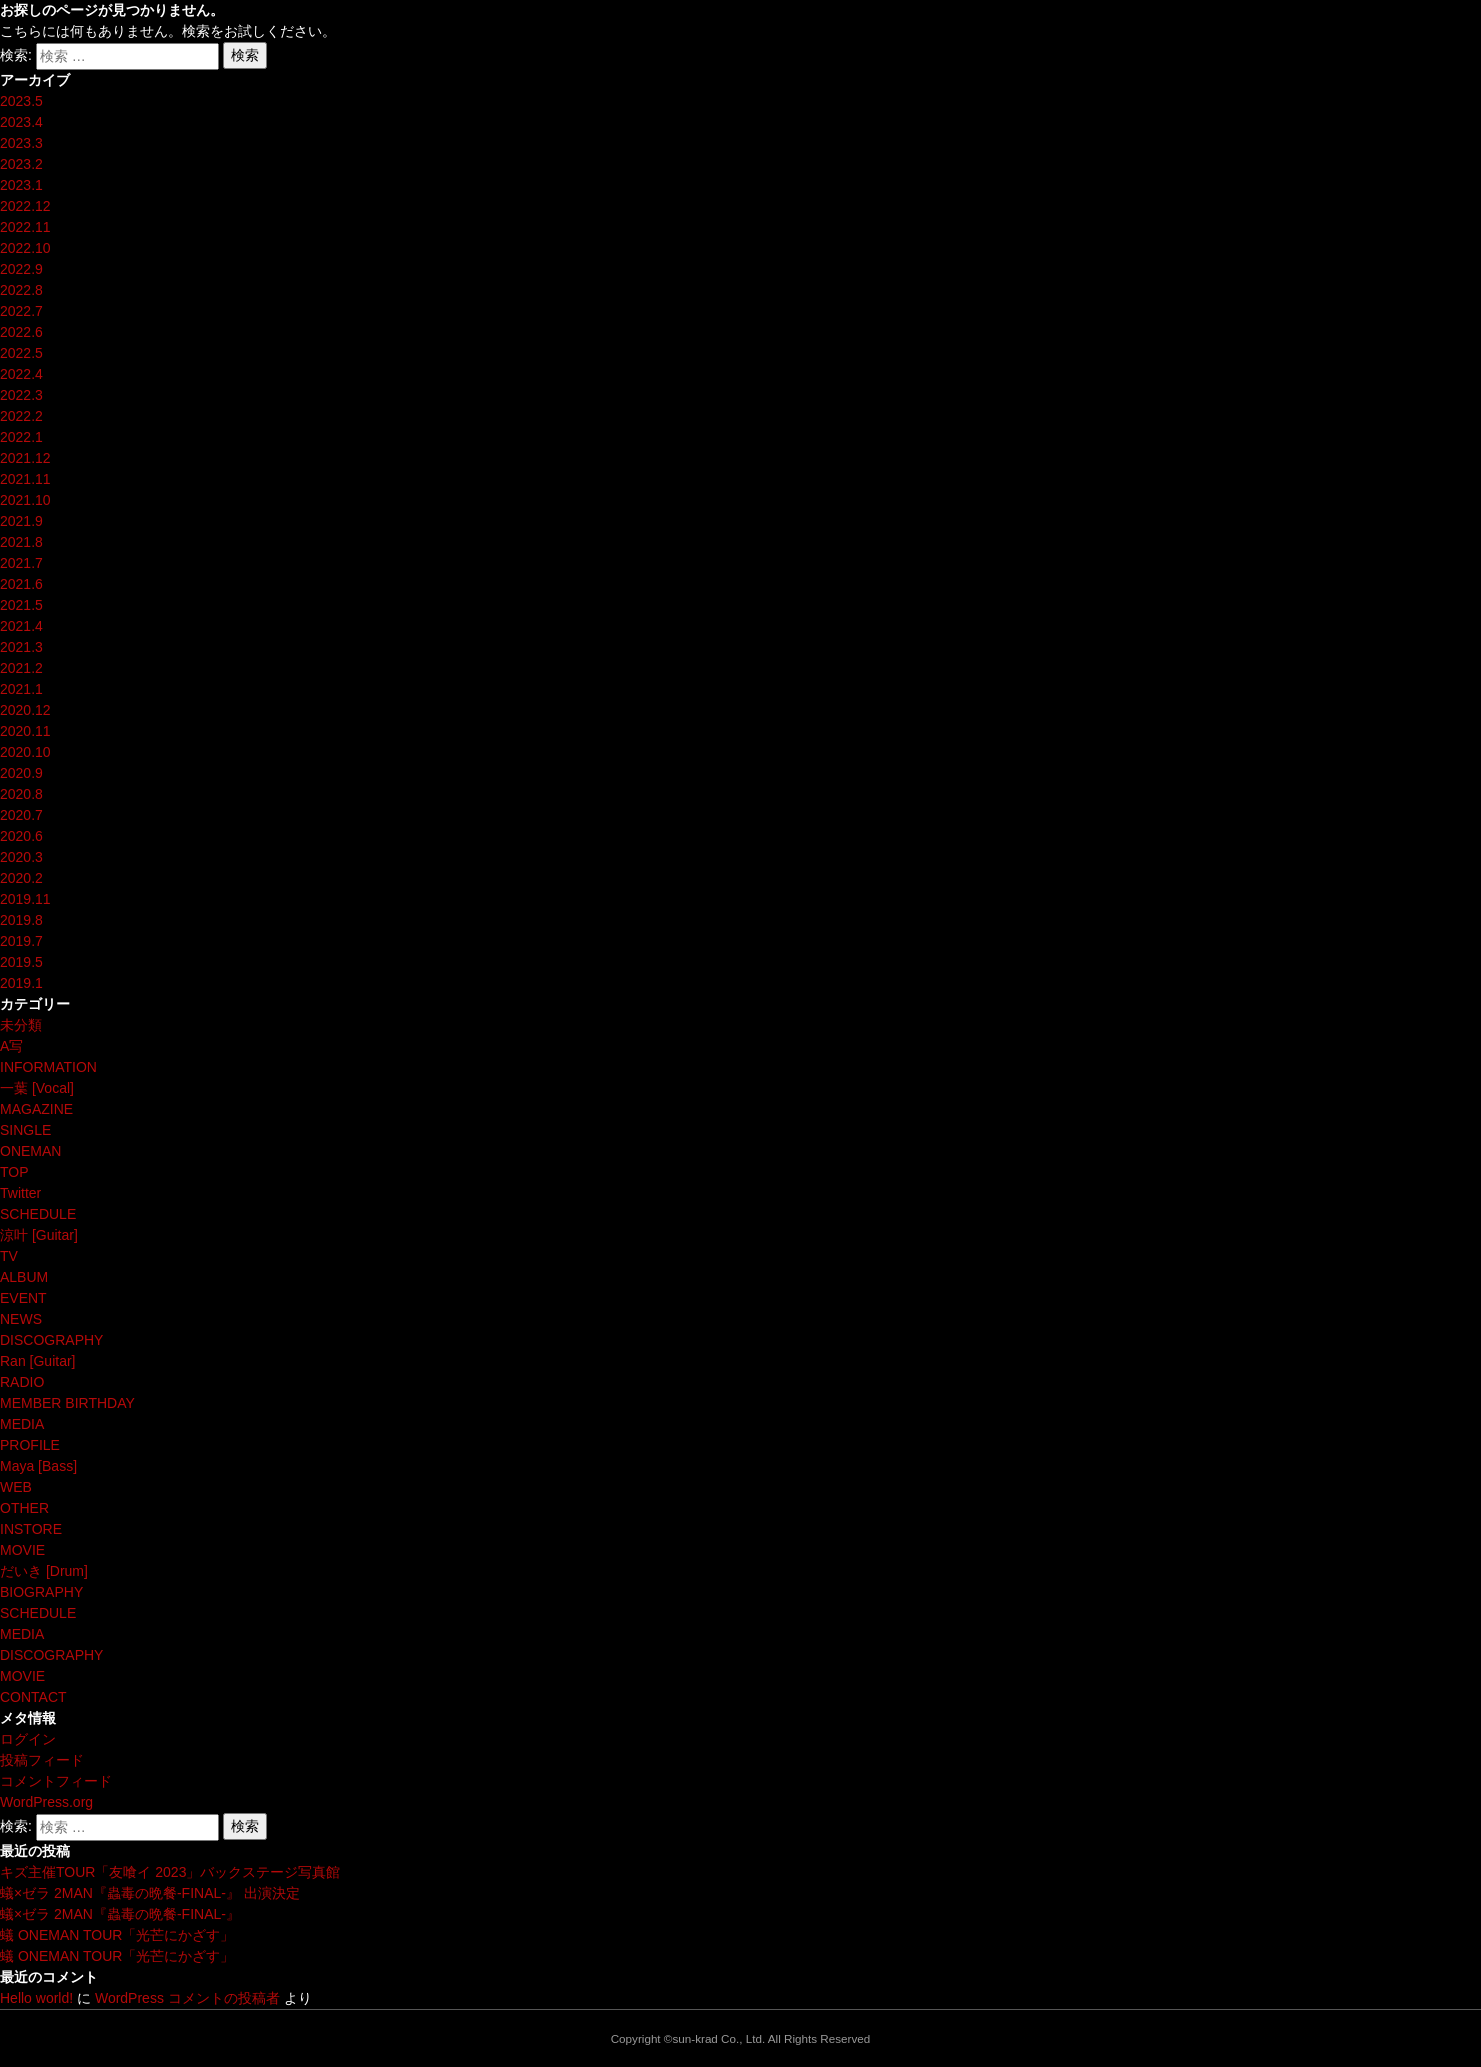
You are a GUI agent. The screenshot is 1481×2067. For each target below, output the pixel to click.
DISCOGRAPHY (51, 1340)
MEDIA (22, 1424)
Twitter (20, 1193)
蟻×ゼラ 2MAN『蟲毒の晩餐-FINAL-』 (120, 1914)
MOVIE (22, 1550)
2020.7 (21, 815)
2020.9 (21, 773)
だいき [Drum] (44, 1571)
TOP (14, 1172)
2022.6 (21, 332)
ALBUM (24, 1277)
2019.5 (21, 962)
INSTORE (31, 1529)
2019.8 (21, 920)
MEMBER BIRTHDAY (67, 1403)
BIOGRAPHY (41, 1592)
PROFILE (30, 1445)
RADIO (22, 1382)
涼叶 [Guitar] (39, 1235)
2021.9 (21, 521)
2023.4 (21, 122)
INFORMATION (48, 1067)
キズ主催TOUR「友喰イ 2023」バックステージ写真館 (170, 1872)
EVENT (23, 1298)
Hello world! (36, 1998)
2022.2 (21, 416)
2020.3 (21, 857)
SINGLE (25, 1130)
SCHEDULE (38, 1214)
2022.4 (21, 374)
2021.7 (21, 563)
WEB (16, 1487)
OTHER (24, 1508)
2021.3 (21, 647)
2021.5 (21, 605)
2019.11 (25, 899)
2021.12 (25, 458)
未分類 (21, 1025)
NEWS (21, 1319)
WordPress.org (46, 1802)
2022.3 (21, 395)
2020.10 (25, 752)
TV (9, 1256)
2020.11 (25, 731)
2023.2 (21, 164)
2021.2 (21, 668)
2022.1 (21, 437)
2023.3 (21, 143)
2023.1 (21, 185)
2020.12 (25, 710)
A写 (11, 1046)
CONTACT (33, 1697)
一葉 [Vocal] (37, 1088)
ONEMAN (30, 1151)
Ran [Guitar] (37, 1361)
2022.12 (25, 206)
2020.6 (21, 836)
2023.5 (21, 101)
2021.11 (25, 479)
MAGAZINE (36, 1109)
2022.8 (21, 290)
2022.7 (21, 311)
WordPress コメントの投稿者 (187, 1998)
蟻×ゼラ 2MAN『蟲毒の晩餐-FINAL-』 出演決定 (150, 1893)
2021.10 (25, 500)
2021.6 (21, 584)
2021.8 (21, 542)
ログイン (28, 1739)
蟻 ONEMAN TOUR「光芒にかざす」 (117, 1935)
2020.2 (21, 878)
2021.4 (21, 626)
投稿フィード (42, 1760)
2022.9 (21, 269)
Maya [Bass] (38, 1466)
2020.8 (21, 794)
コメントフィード (56, 1781)
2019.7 (21, 941)
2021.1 (21, 689)
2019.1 (21, 983)
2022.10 (25, 248)
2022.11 (25, 227)
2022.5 (21, 353)
